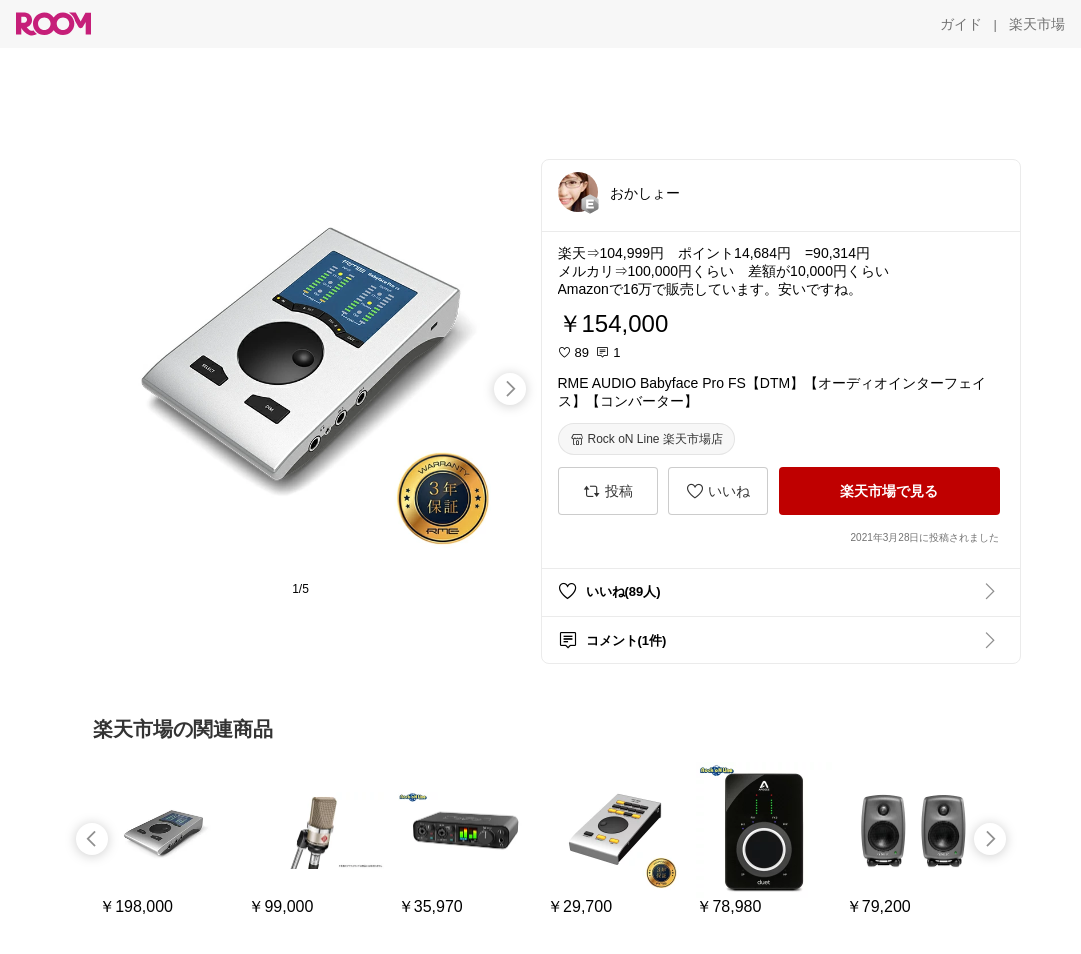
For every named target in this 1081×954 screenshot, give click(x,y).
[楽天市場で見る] (889, 491)
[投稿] (608, 491)
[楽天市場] (1037, 24)
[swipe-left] (92, 839)
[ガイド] (961, 24)
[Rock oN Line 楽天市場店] (646, 439)
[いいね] (718, 491)
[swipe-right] (510, 389)
